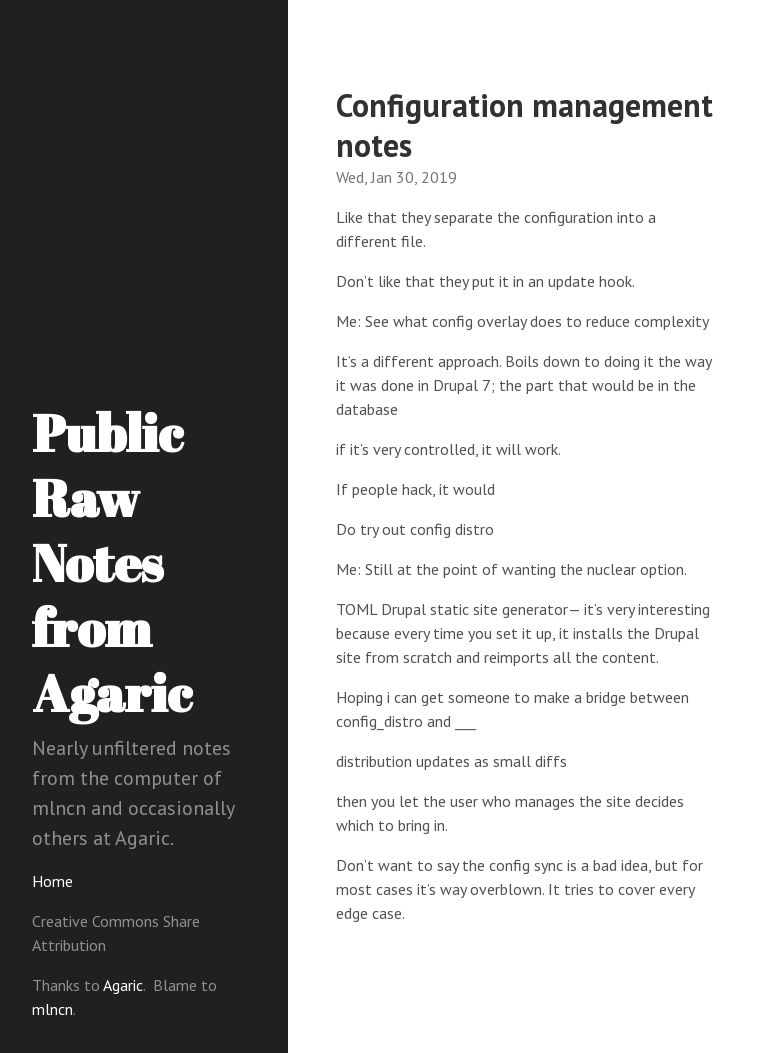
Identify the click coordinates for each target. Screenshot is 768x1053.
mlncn (52, 1009)
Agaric (123, 985)
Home (52, 881)
